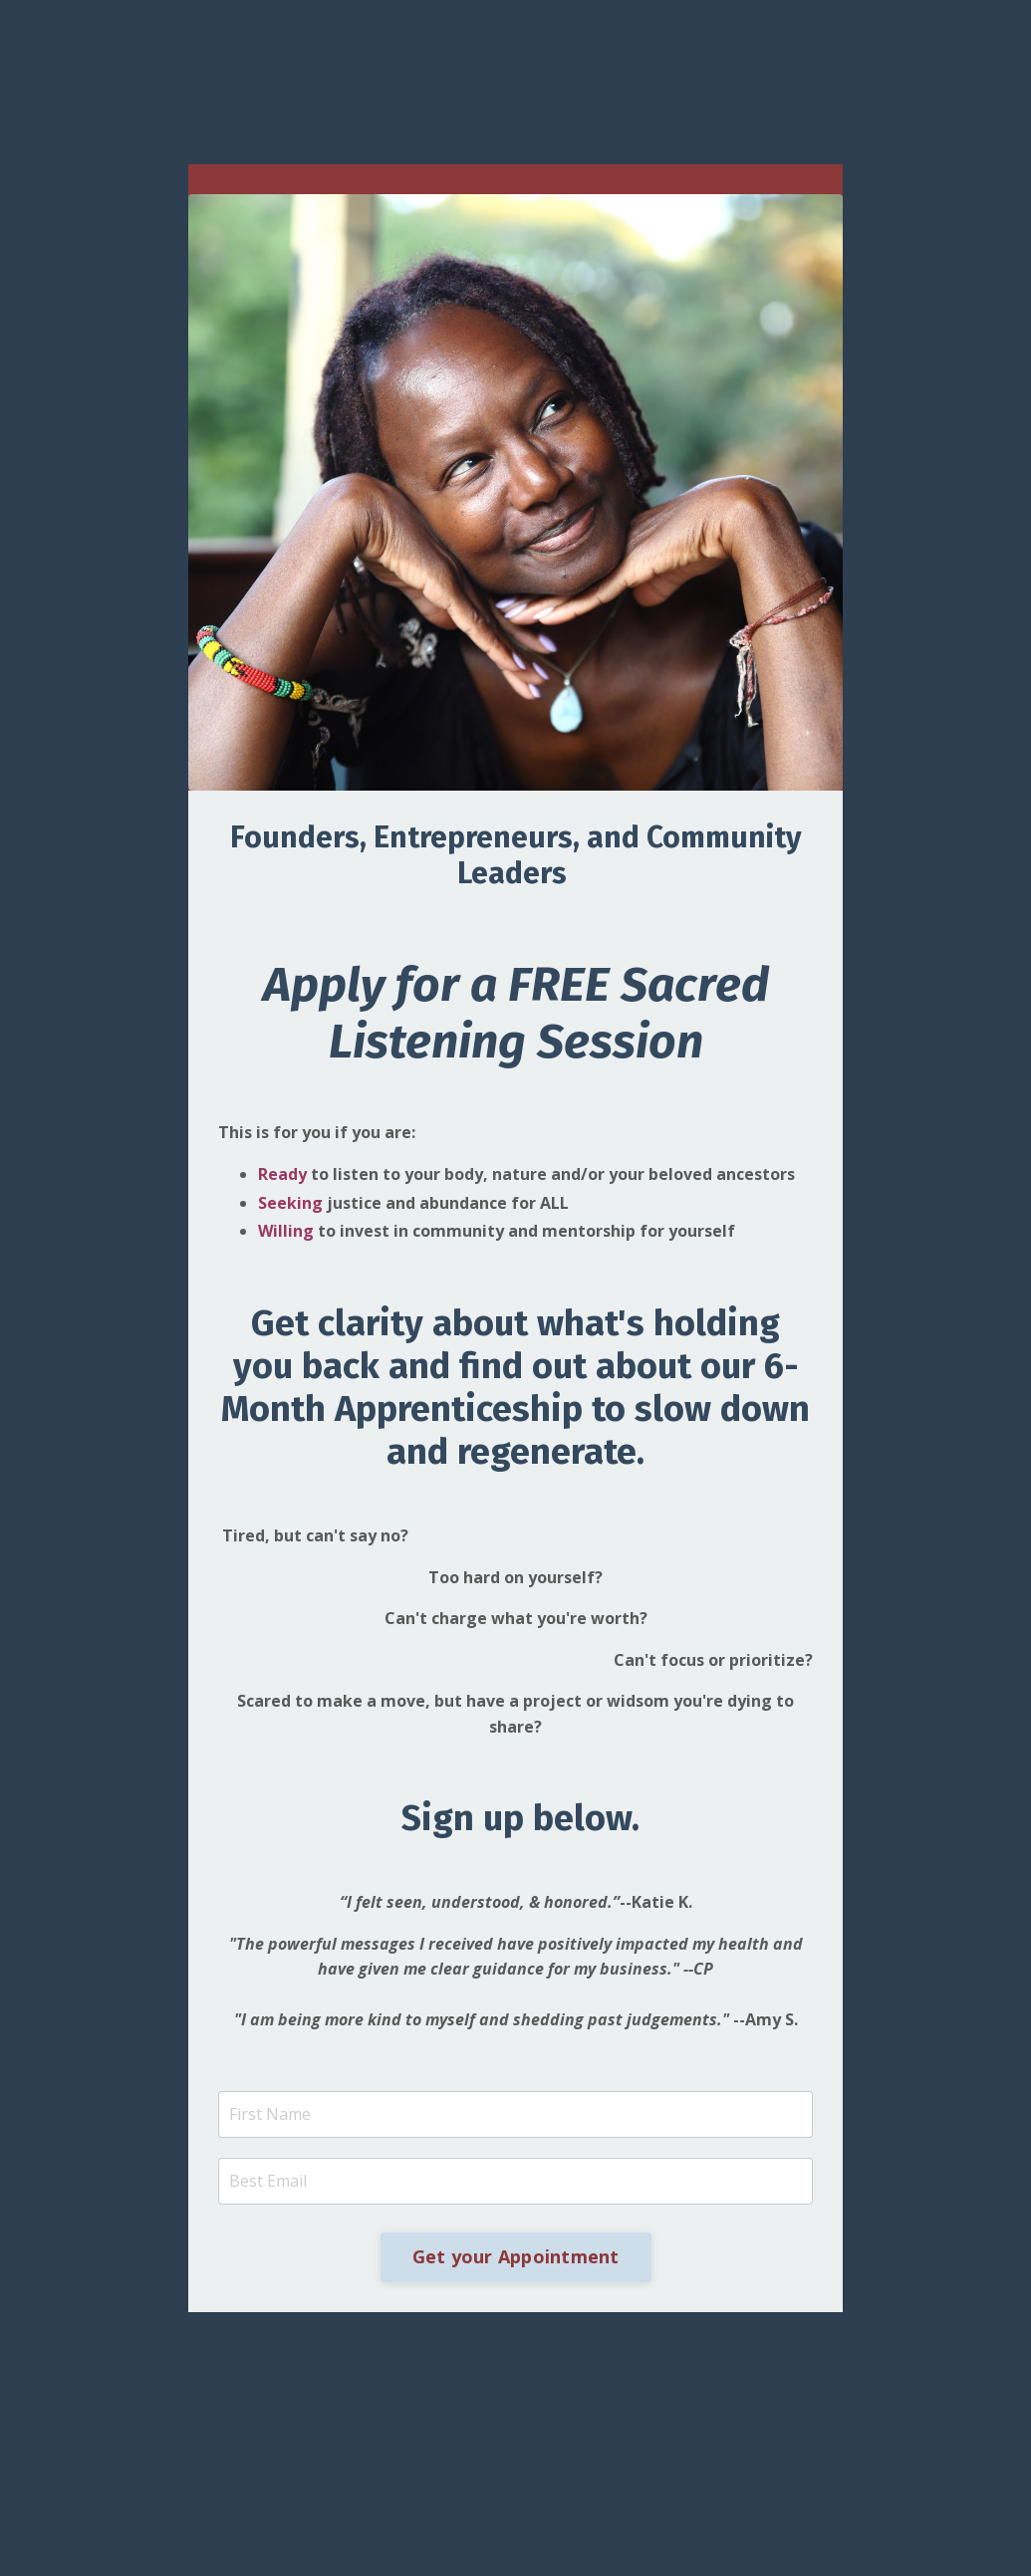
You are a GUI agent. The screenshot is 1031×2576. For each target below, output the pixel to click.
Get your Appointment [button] (516, 2256)
